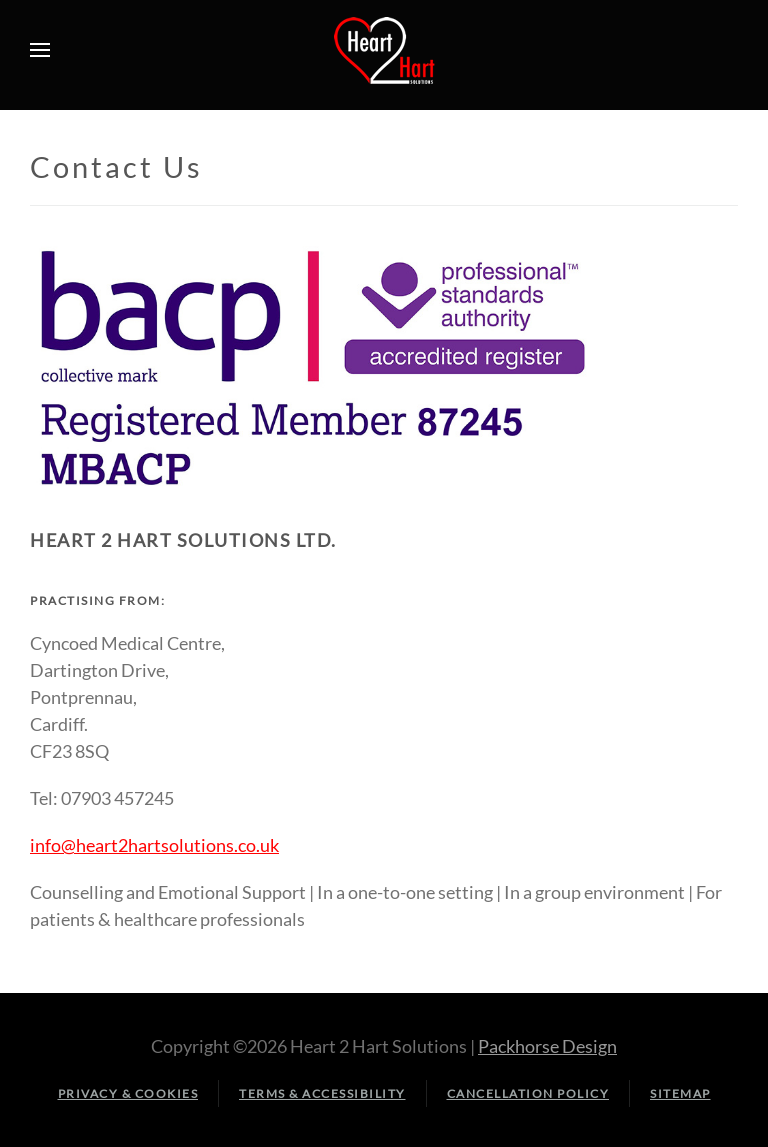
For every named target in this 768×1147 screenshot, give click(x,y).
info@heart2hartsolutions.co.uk (154, 845)
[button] (40, 50)
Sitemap (680, 1093)
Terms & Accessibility (322, 1093)
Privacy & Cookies (128, 1093)
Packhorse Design (547, 1046)
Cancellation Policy (528, 1093)
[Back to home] (384, 50)
